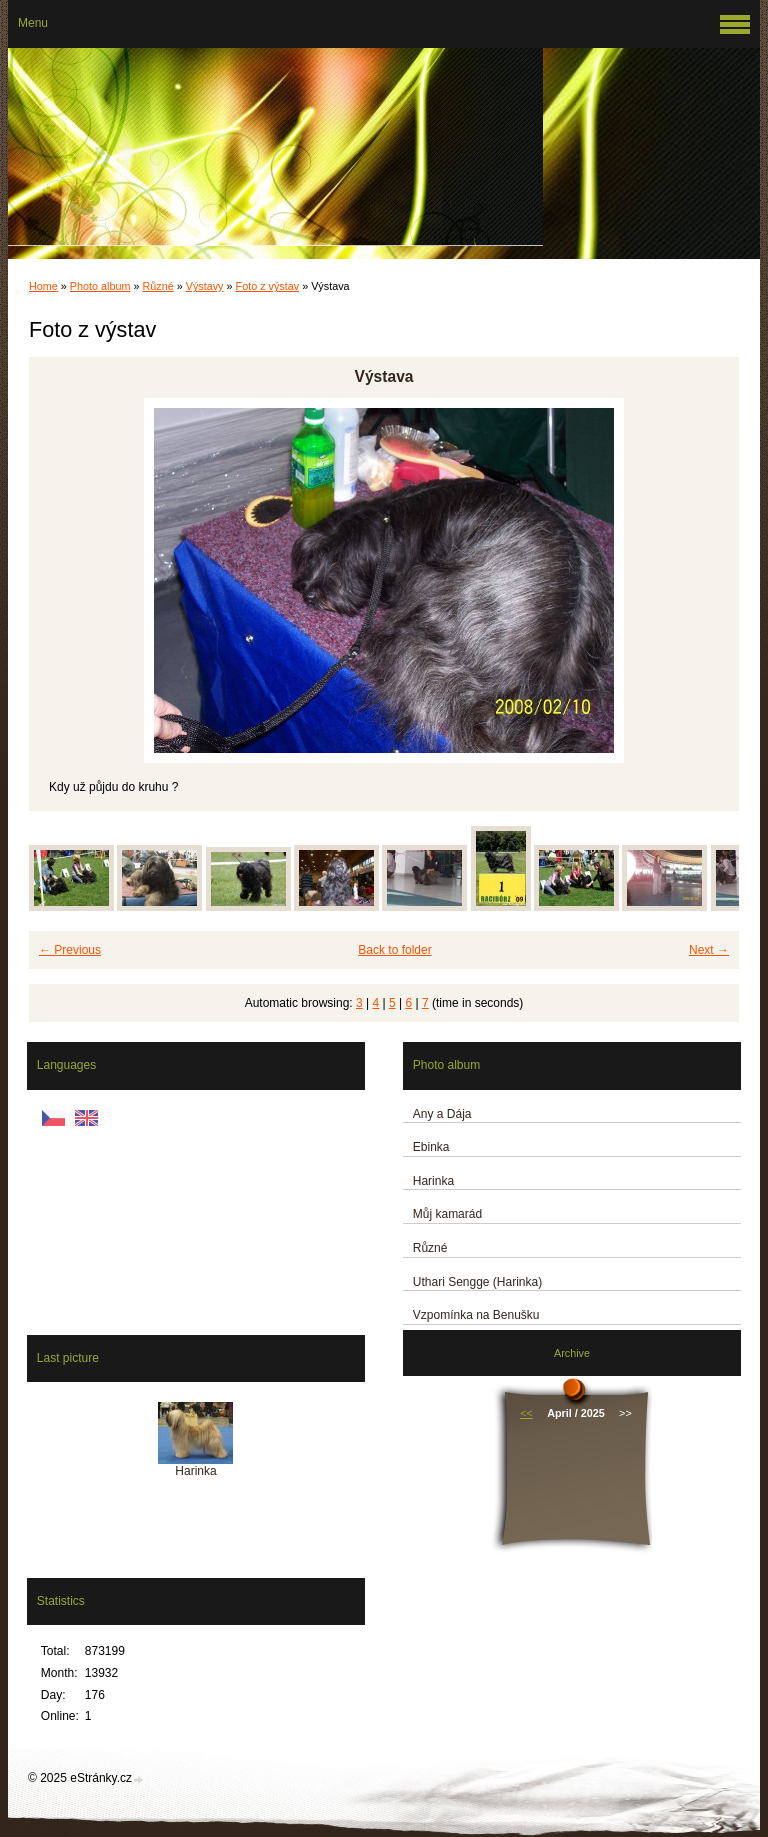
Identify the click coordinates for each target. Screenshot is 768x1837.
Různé (157, 286)
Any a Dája (442, 1114)
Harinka (433, 1181)
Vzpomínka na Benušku (476, 1315)
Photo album (100, 286)
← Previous (70, 950)
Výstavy (205, 286)
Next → (709, 950)
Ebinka (431, 1147)
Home (43, 286)
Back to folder (394, 950)
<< (526, 1413)
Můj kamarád (447, 1214)
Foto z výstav (268, 286)
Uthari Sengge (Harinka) (477, 1282)
